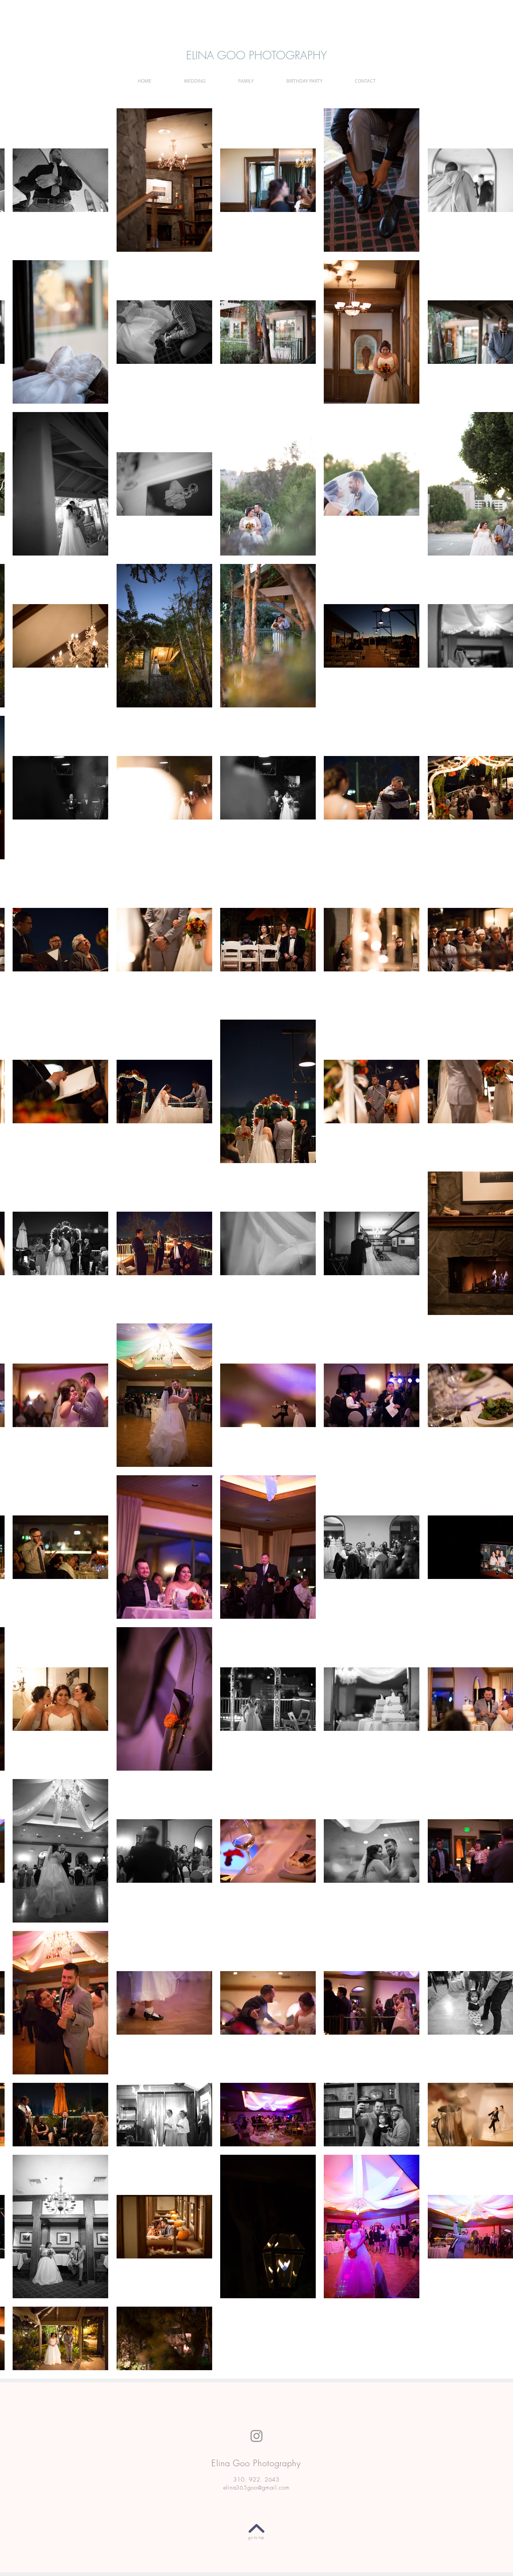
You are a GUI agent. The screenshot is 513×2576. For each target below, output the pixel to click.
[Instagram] (256, 2436)
